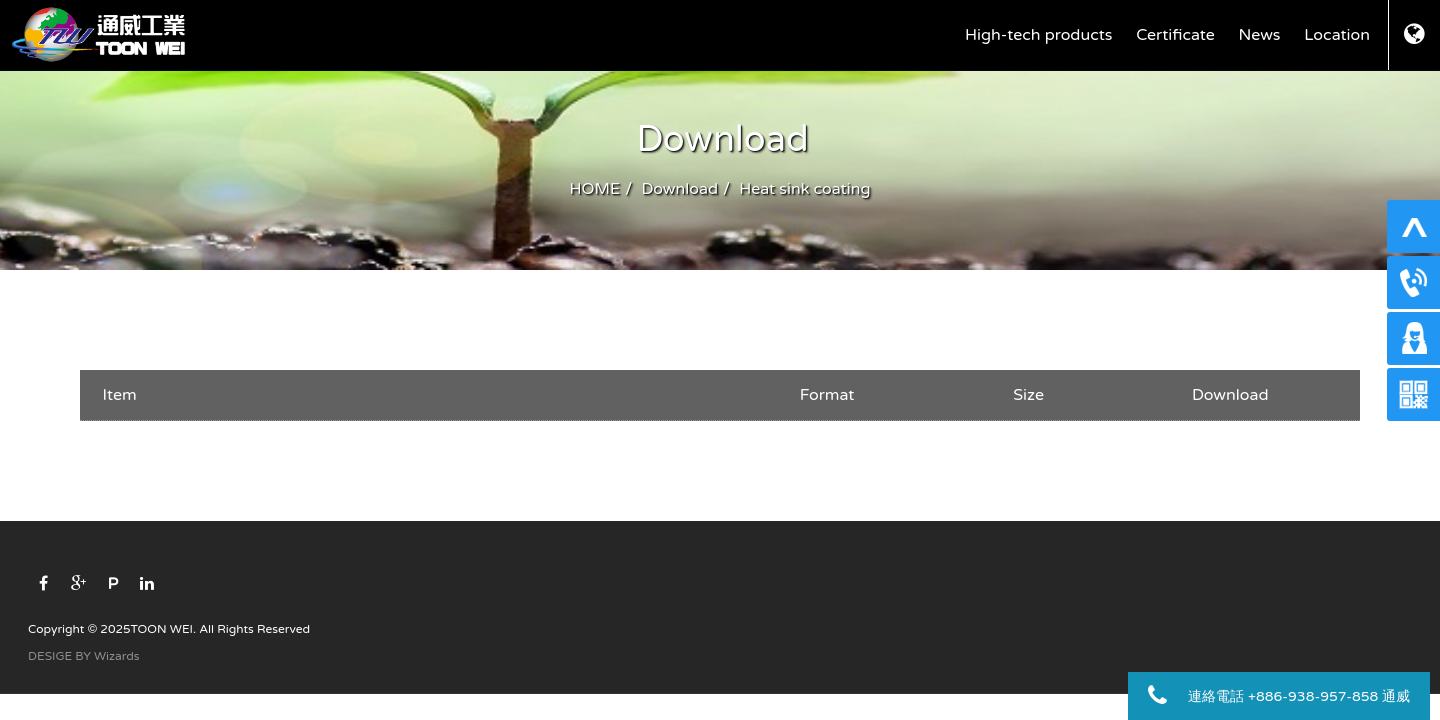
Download (680, 189)
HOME (595, 189)
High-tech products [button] (1038, 35)
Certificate (1175, 35)
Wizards (116, 656)
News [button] (1260, 35)
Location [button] (1337, 35)
